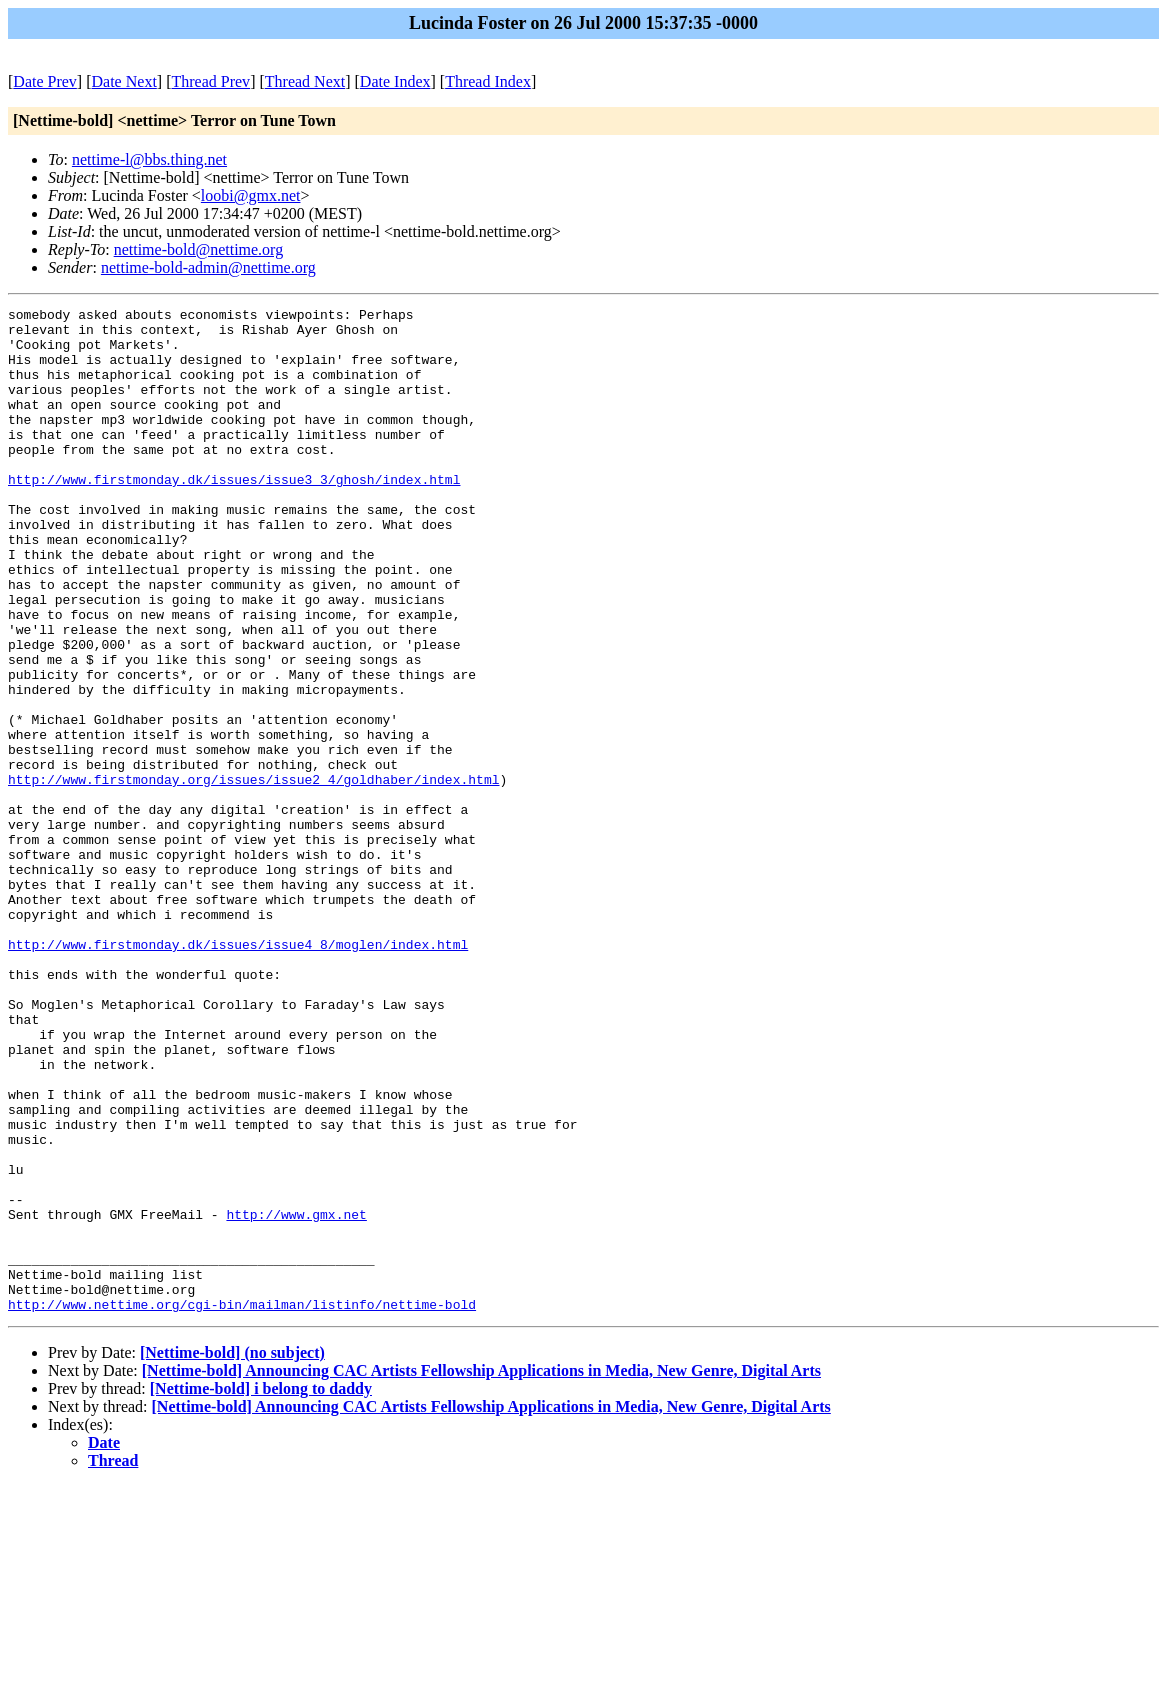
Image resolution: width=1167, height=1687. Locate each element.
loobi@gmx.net (251, 195)
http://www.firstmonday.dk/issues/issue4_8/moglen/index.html (238, 1073)
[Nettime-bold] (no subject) (232, 1553)
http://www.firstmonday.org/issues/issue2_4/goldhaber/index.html (253, 875)
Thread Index (488, 81)
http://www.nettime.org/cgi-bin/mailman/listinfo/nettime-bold (242, 1505)
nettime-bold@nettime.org (199, 249)
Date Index (395, 81)
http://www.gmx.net (296, 1397)
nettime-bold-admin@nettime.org (208, 267)
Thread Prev (210, 81)
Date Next (124, 81)
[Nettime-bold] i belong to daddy (261, 1589)
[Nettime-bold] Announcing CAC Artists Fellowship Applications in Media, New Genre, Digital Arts (481, 1571)
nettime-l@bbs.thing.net (149, 159)
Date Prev (45, 81)
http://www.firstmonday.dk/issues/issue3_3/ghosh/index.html (234, 515)
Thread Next (305, 81)
